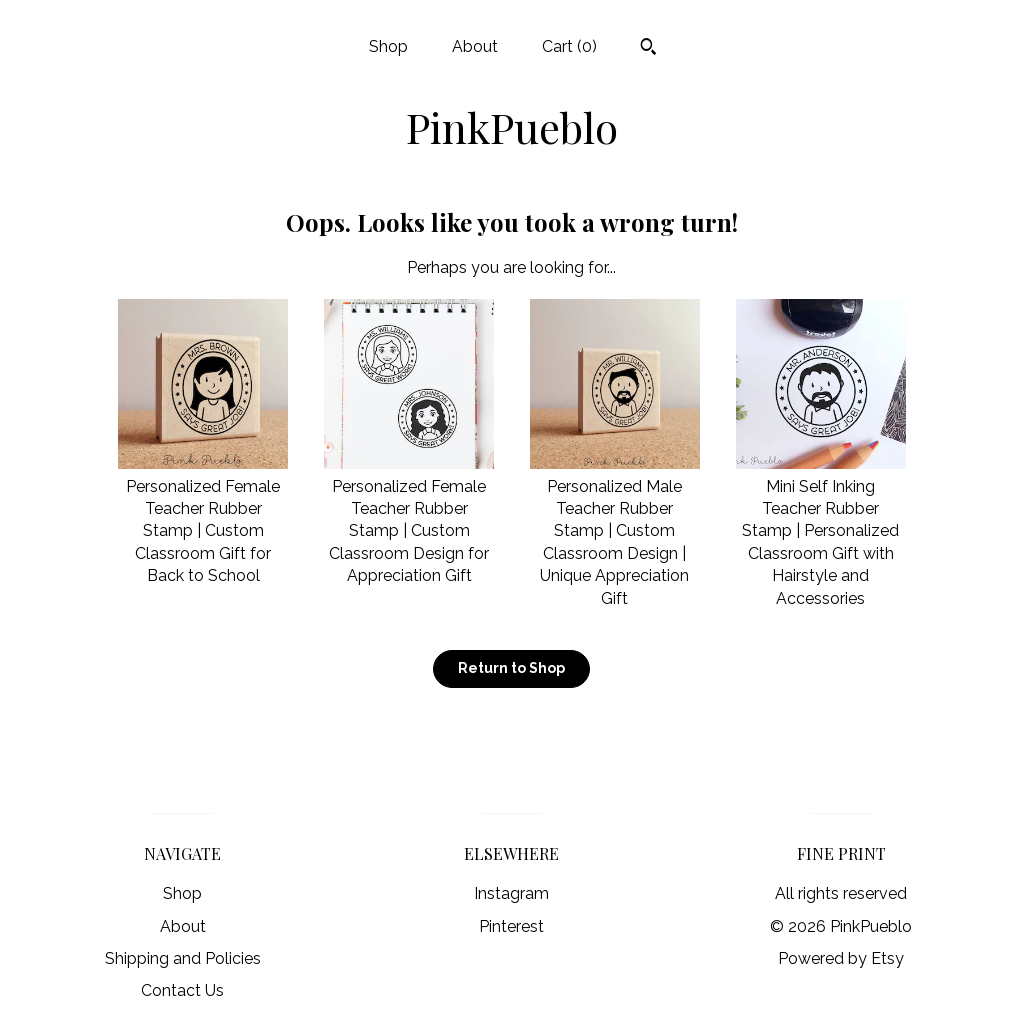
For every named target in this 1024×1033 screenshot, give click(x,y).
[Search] (648, 49)
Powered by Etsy (841, 958)
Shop (388, 46)
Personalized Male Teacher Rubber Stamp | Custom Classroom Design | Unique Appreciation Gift (615, 530)
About (475, 46)
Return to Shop (511, 668)
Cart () (569, 46)
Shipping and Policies (183, 958)
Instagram (511, 893)
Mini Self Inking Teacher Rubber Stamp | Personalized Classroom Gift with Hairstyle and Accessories (821, 530)
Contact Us (182, 990)
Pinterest (511, 926)
